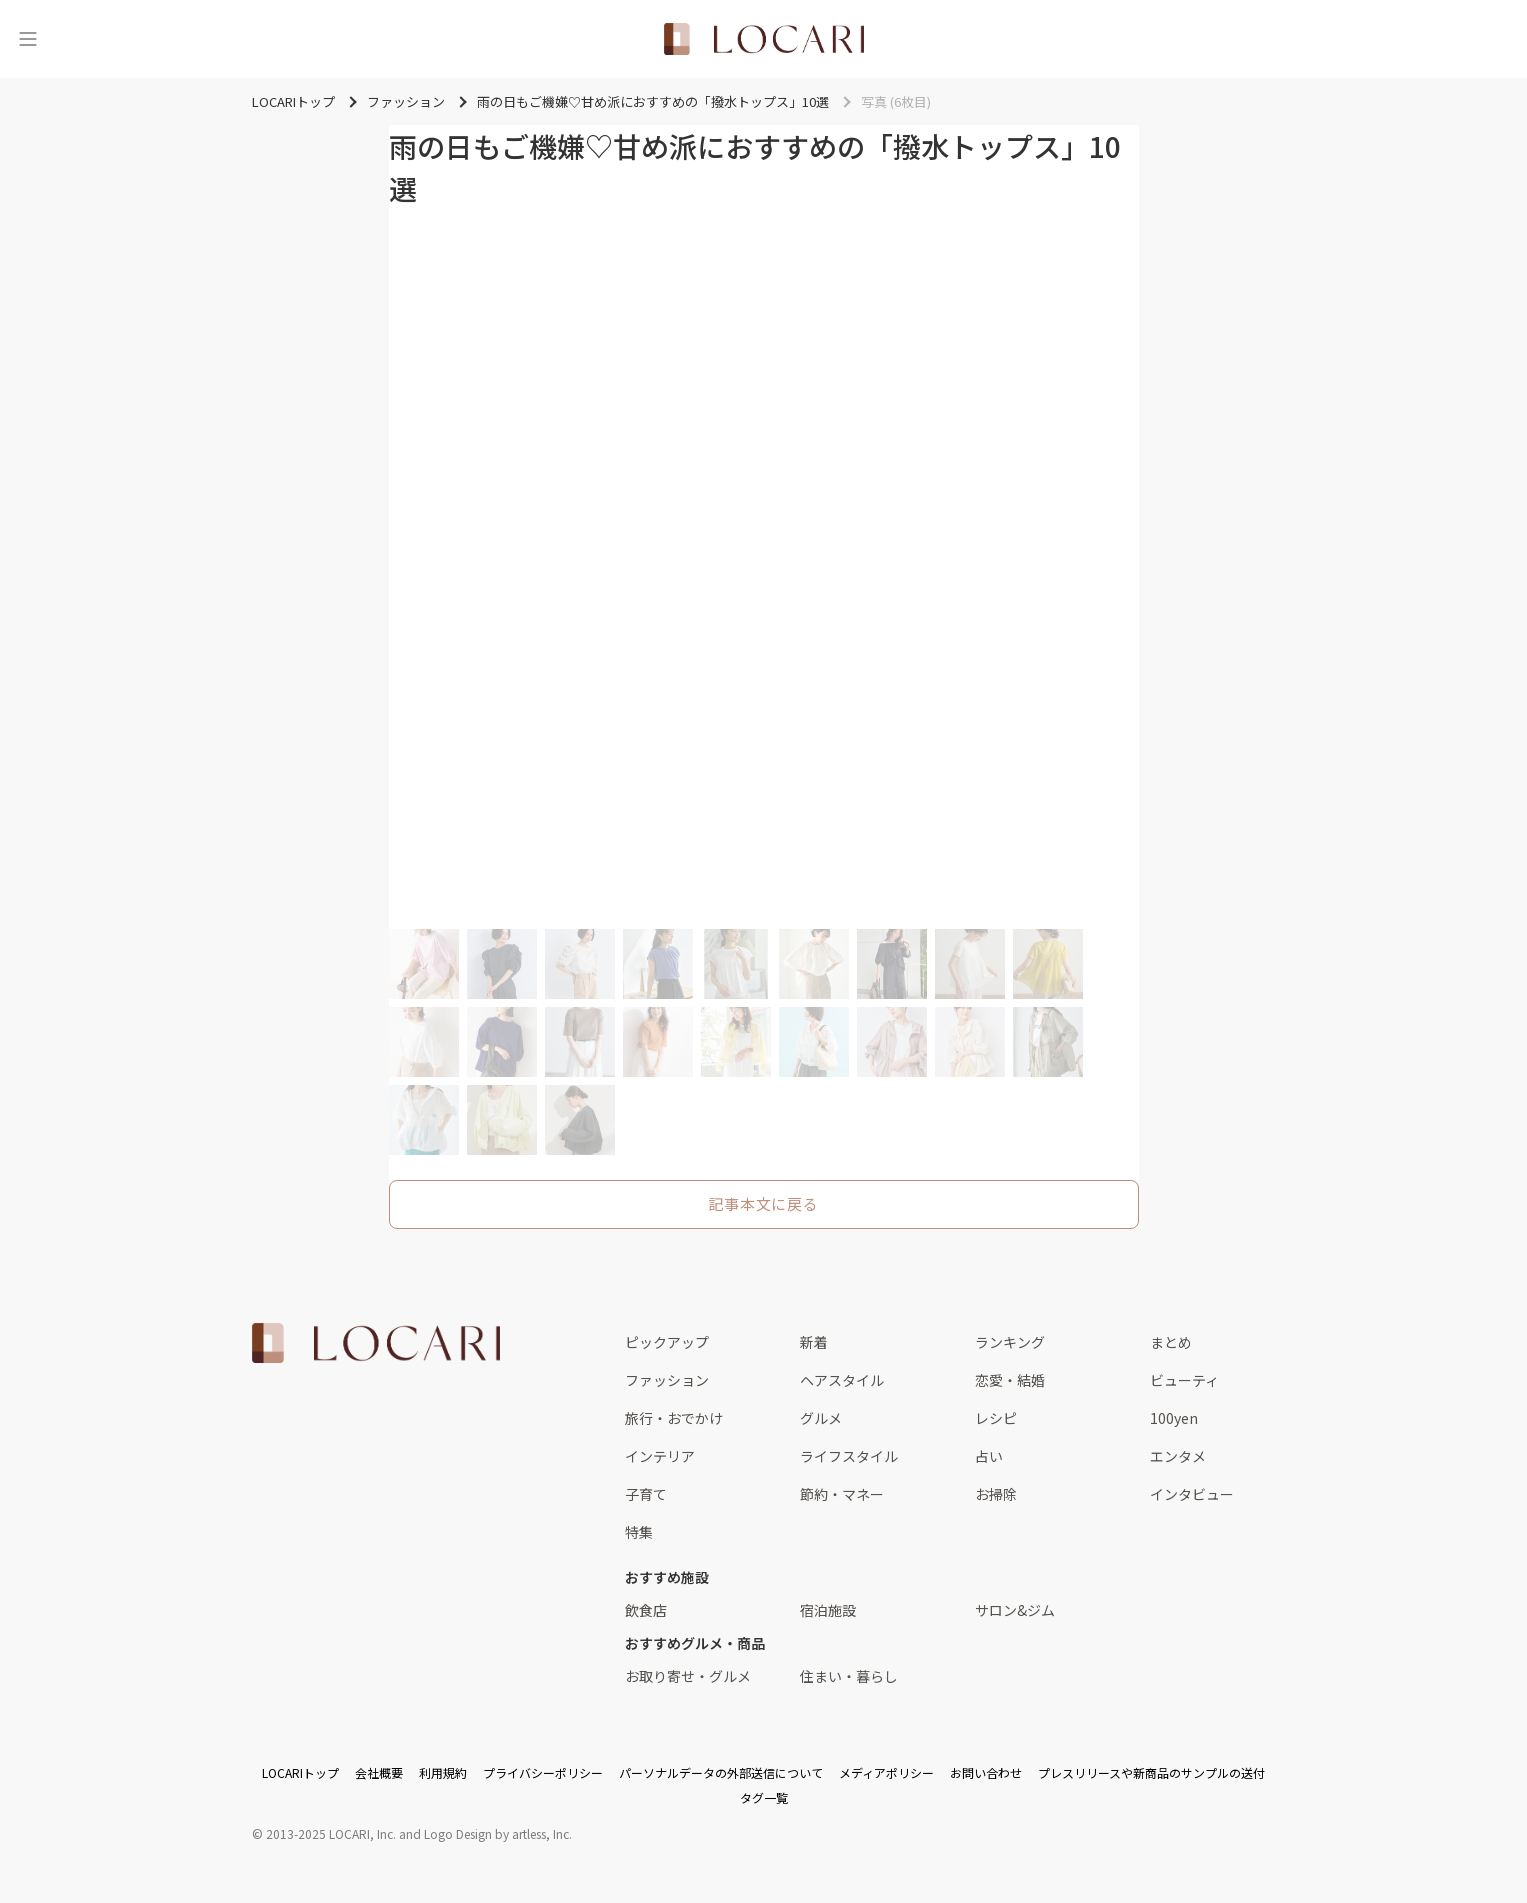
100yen (1174, 1418)
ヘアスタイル (842, 1380)
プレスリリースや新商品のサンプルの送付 (1151, 1772)
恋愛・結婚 (1010, 1380)
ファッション (667, 1380)
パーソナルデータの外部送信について (721, 1772)
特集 (639, 1532)
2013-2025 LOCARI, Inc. (331, 1833)
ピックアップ (667, 1342)
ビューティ (1184, 1380)
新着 (814, 1342)
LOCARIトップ (300, 1772)
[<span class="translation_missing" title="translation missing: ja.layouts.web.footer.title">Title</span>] (376, 1343)
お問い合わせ (986, 1772)
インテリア (660, 1456)
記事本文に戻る (763, 1203)
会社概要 (379, 1772)
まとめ (1171, 1342)
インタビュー (1192, 1494)
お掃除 (996, 1494)
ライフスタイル (849, 1456)
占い (989, 1456)
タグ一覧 (764, 1797)
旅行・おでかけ (674, 1418)
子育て (646, 1494)
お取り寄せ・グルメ (688, 1676)
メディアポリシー (886, 1772)
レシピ (996, 1418)
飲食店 (646, 1610)
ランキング (1010, 1342)
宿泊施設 (828, 1610)
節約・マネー (842, 1494)
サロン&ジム (1015, 1610)
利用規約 (443, 1772)
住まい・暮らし (849, 1676)
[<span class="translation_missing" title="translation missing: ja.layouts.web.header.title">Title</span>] (764, 39)
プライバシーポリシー (543, 1772)
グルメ (821, 1418)
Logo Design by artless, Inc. (498, 1833)
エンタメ (1178, 1456)
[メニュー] (28, 39)
